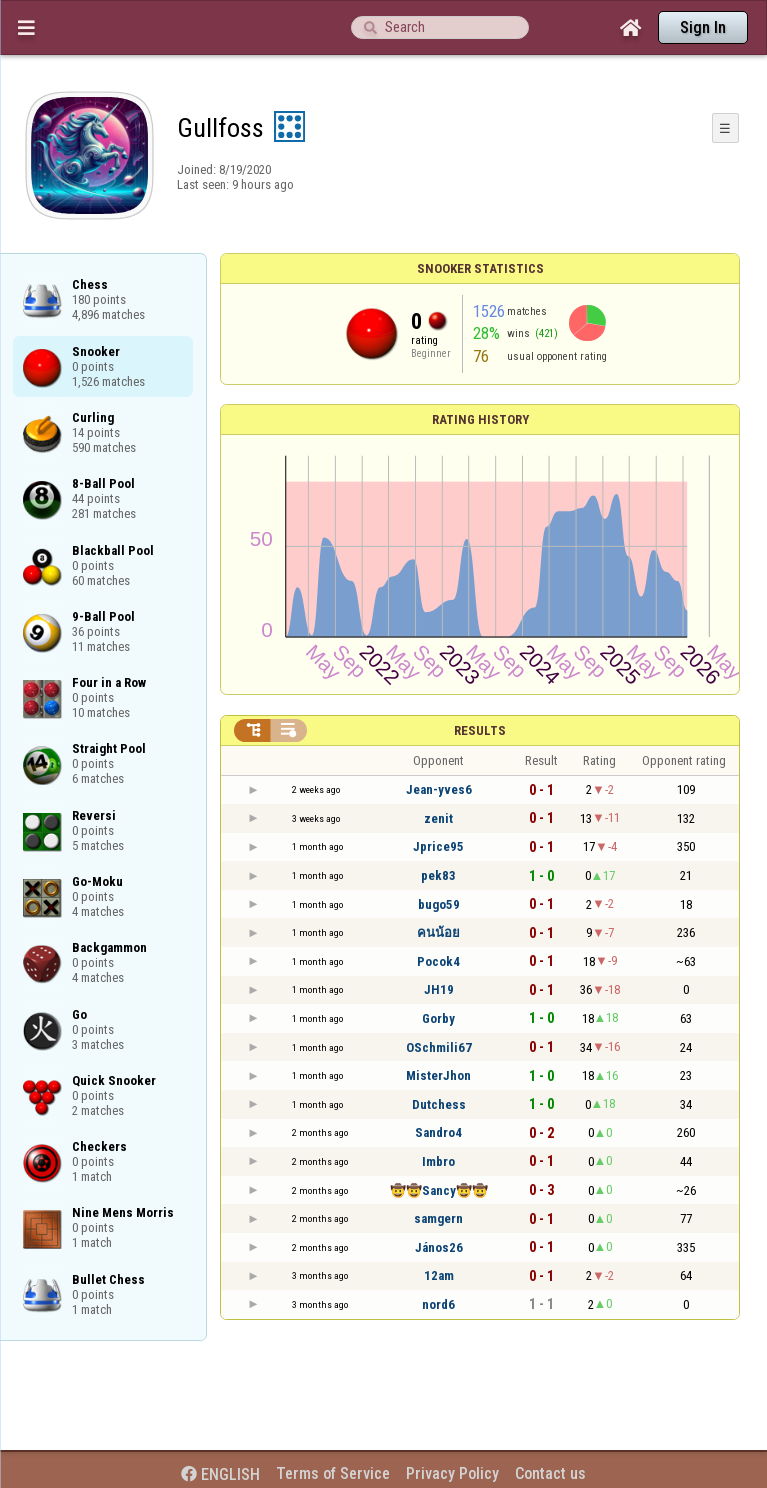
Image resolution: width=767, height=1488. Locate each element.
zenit (438, 818)
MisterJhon (438, 1075)
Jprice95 (438, 846)
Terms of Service (333, 1473)
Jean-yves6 (439, 789)
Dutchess (439, 1104)
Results (480, 730)
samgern (438, 1218)
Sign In (703, 27)
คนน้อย (438, 932)
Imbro (438, 1161)
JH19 (439, 989)
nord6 (438, 1304)
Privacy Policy (452, 1473)
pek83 (438, 875)
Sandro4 (438, 1132)
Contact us (550, 1473)
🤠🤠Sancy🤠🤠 (439, 1190)
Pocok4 (438, 961)
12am (439, 1275)
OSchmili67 (439, 1047)
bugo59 (439, 904)
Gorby (438, 1018)
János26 (439, 1247)
